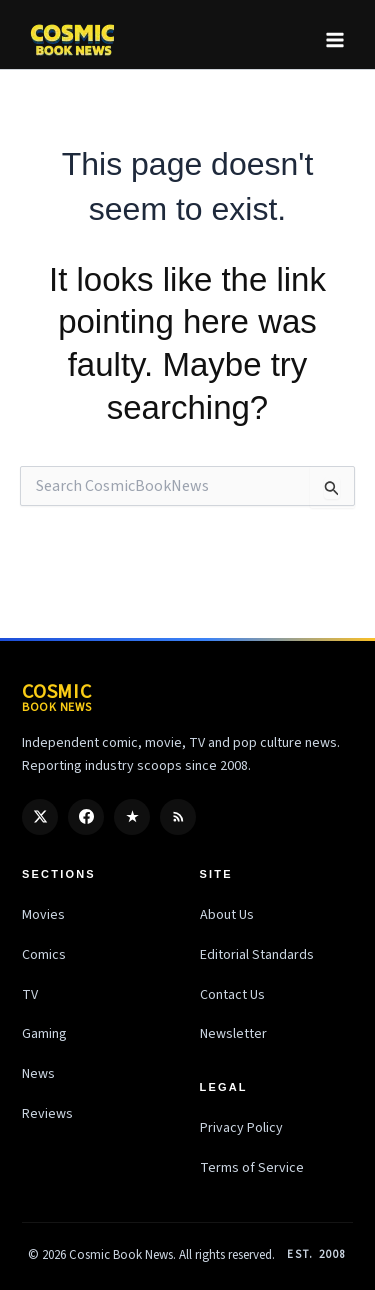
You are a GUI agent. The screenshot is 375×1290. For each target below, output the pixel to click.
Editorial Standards (257, 955)
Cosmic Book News (121, 1255)
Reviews (47, 1114)
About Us (227, 915)
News (38, 1074)
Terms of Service (252, 1168)
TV (30, 995)
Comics (44, 955)
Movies (43, 915)
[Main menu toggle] (335, 40)
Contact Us (232, 995)
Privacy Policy (241, 1128)
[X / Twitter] (40, 817)
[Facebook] (86, 817)
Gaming (44, 1034)
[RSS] (178, 817)
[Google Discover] (132, 817)
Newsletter (233, 1034)
